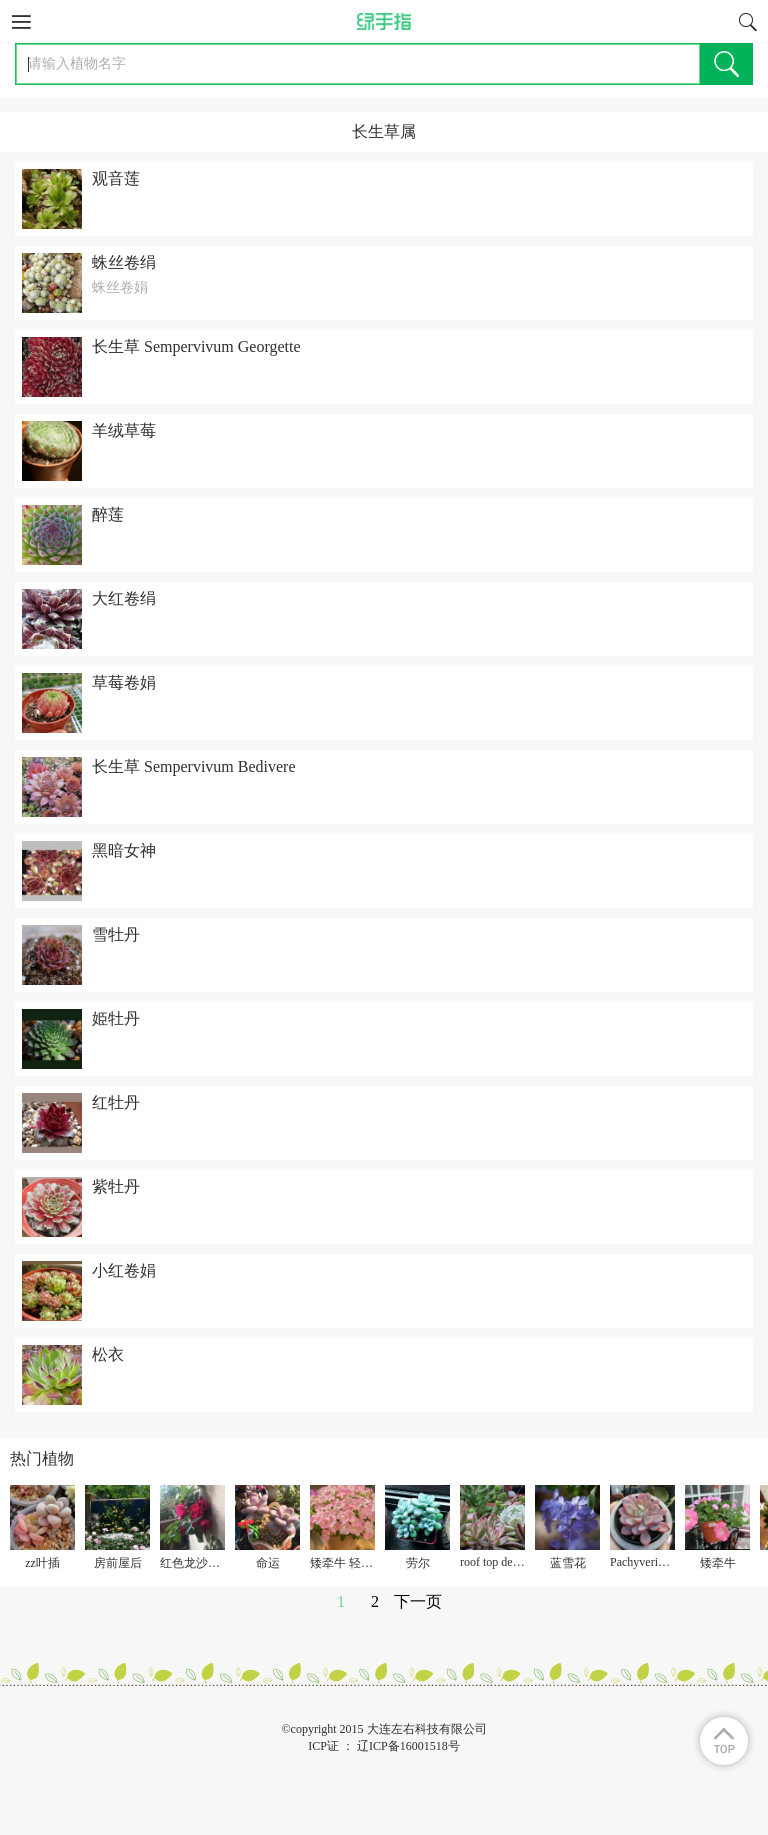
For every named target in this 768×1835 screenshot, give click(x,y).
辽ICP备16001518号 (408, 1746)
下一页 (418, 1601)
